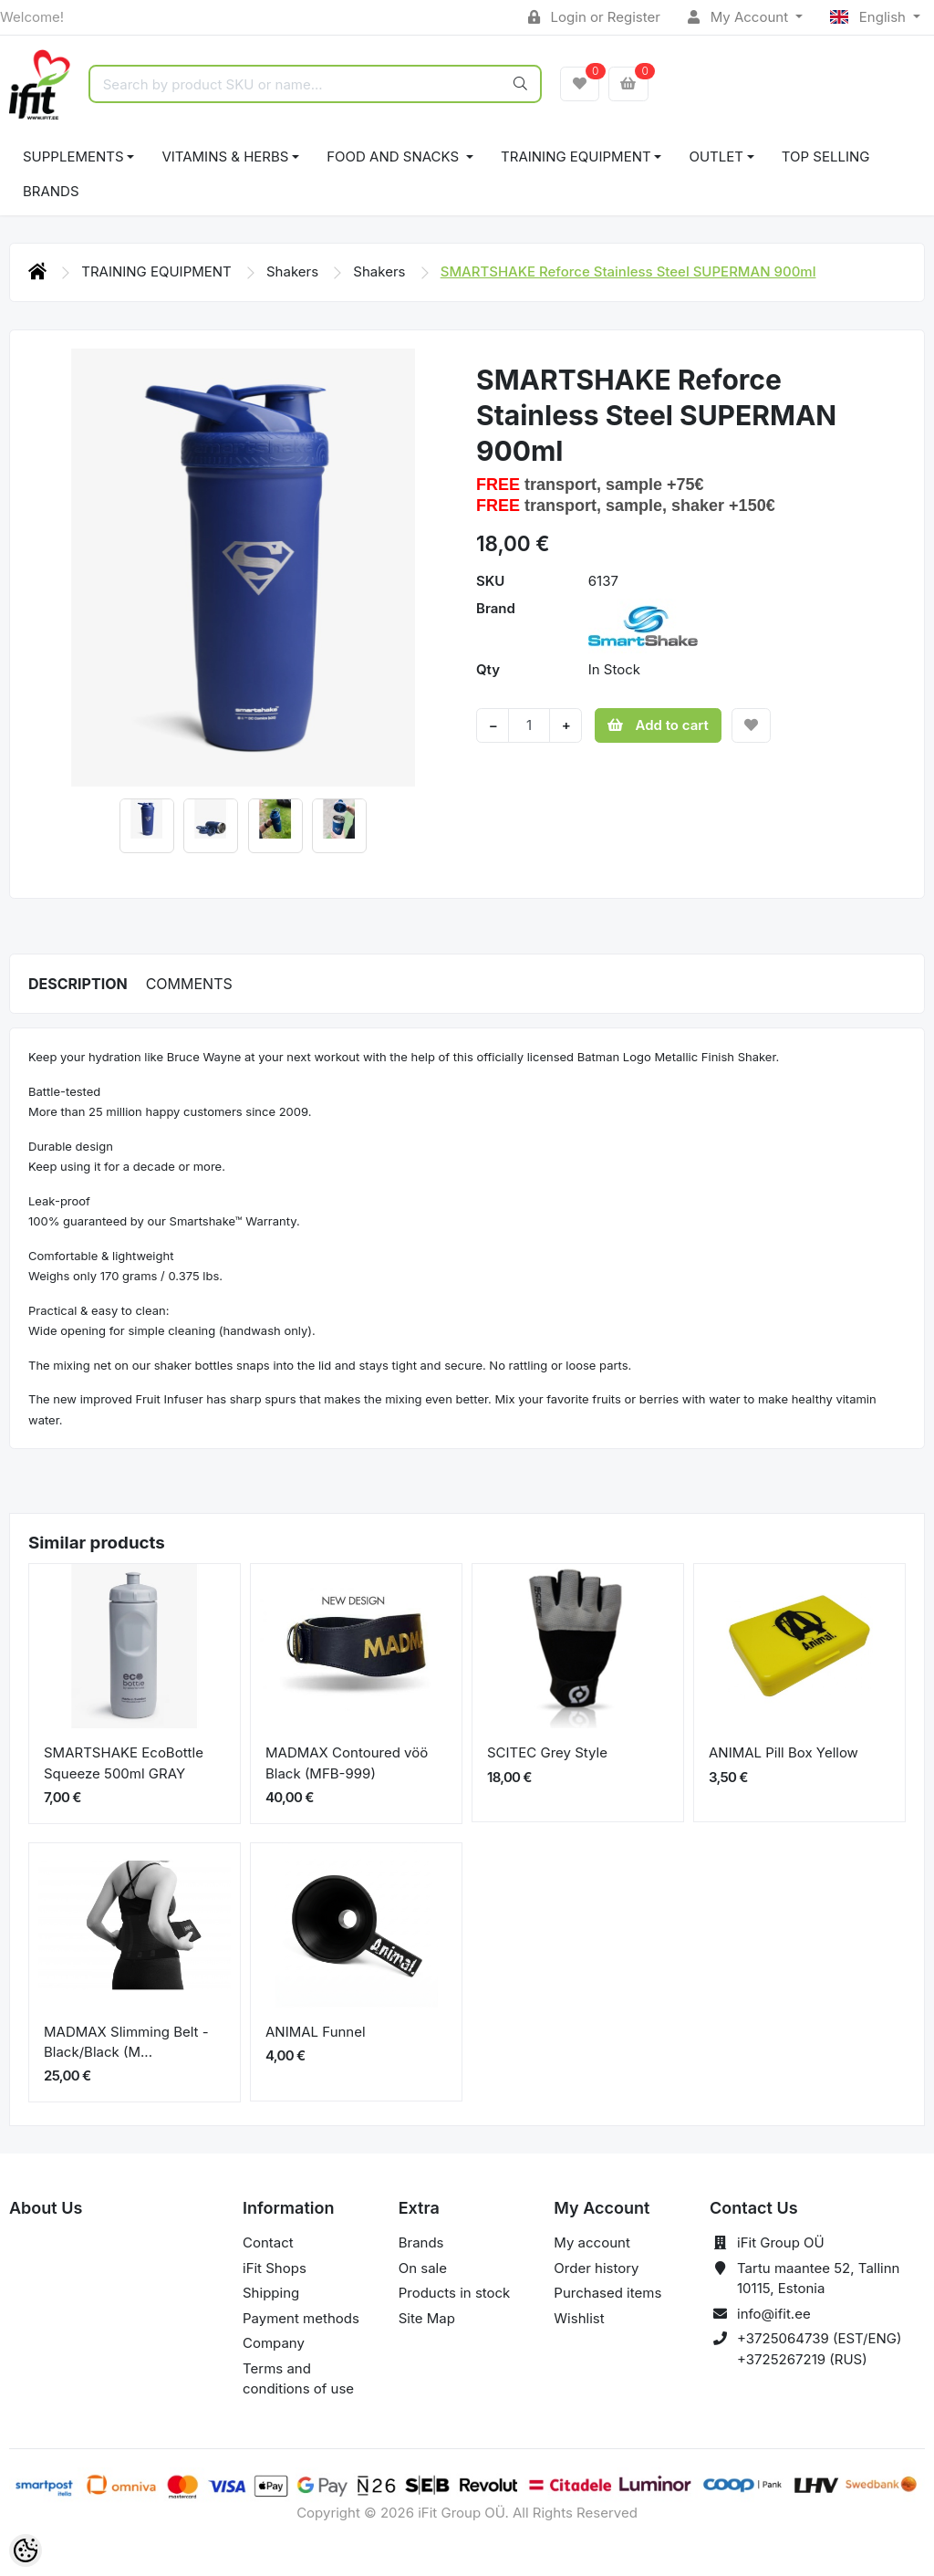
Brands (51, 191)
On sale (423, 2268)
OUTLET (716, 156)
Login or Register (594, 17)
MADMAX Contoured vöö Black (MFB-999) (346, 1763)
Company (274, 2343)
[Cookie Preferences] (25, 2550)
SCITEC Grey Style (547, 1752)
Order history (596, 2268)
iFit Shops (274, 2268)
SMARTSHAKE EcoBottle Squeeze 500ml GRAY (123, 1763)
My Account (740, 17)
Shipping (271, 2292)
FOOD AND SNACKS (394, 156)
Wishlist (579, 2318)
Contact (268, 2242)
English (869, 17)
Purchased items (607, 2292)
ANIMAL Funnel (315, 2031)
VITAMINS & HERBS (224, 156)
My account (591, 2242)
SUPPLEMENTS (73, 156)
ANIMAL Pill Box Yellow (783, 1752)
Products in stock (455, 2292)
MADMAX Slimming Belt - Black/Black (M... (126, 2042)
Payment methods (301, 2318)
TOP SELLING (826, 156)
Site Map (427, 2318)
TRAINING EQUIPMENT (576, 156)
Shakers (294, 271)
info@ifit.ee (774, 2313)
